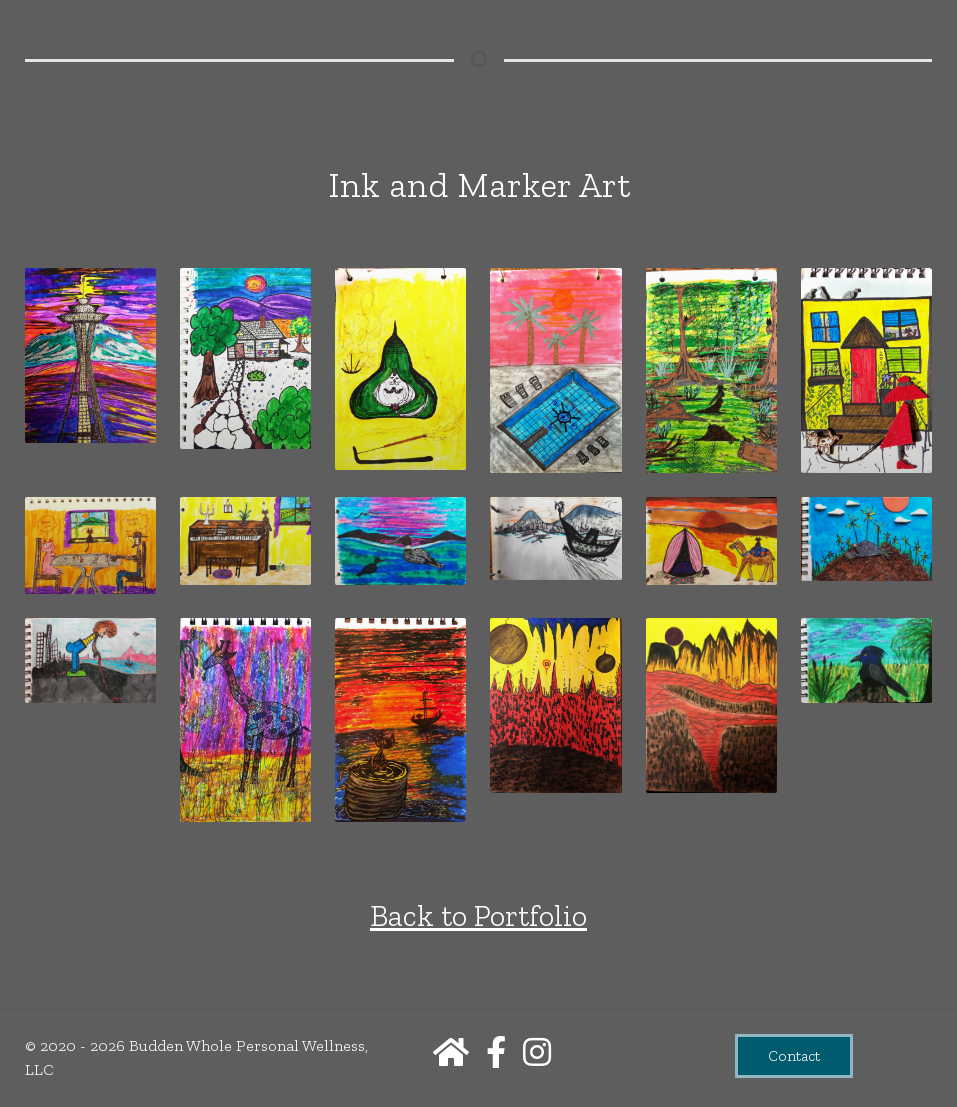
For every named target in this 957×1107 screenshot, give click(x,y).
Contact (794, 1056)
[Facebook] (496, 1053)
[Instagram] (537, 1053)
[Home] (451, 1053)
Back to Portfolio (478, 915)
